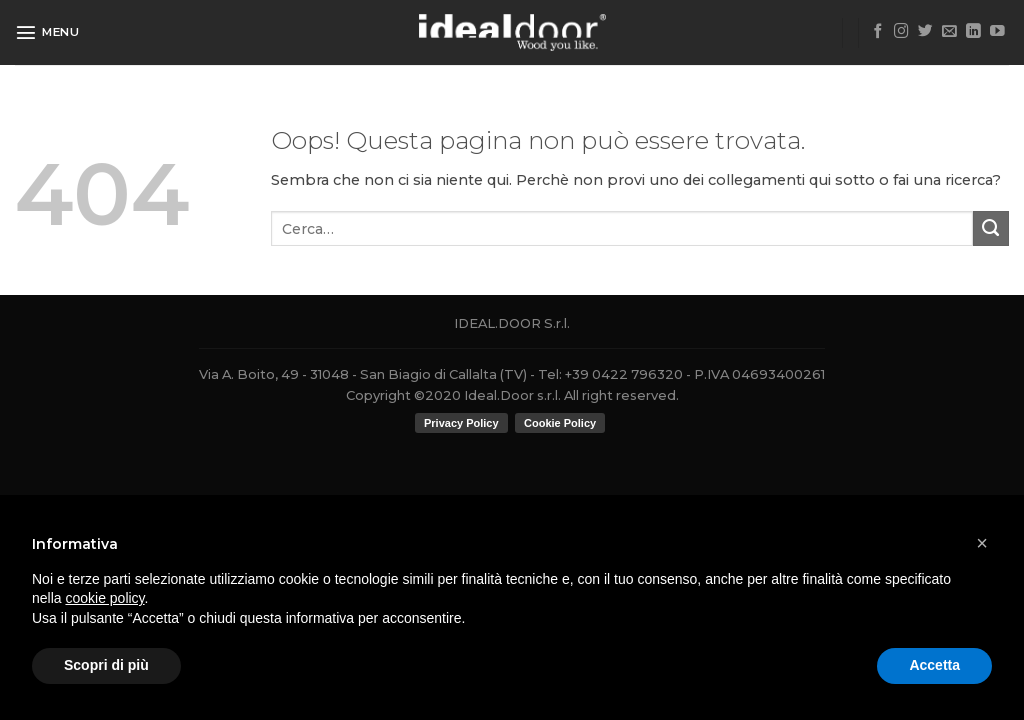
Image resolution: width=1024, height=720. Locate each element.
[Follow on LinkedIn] (973, 32)
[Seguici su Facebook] (878, 32)
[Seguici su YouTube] (997, 32)
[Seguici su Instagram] (901, 32)
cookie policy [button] (104, 598)
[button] (982, 543)
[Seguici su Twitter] (925, 32)
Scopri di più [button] (106, 665)
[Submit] (991, 229)
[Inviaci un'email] (949, 32)
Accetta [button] (934, 665)
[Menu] (47, 32)
